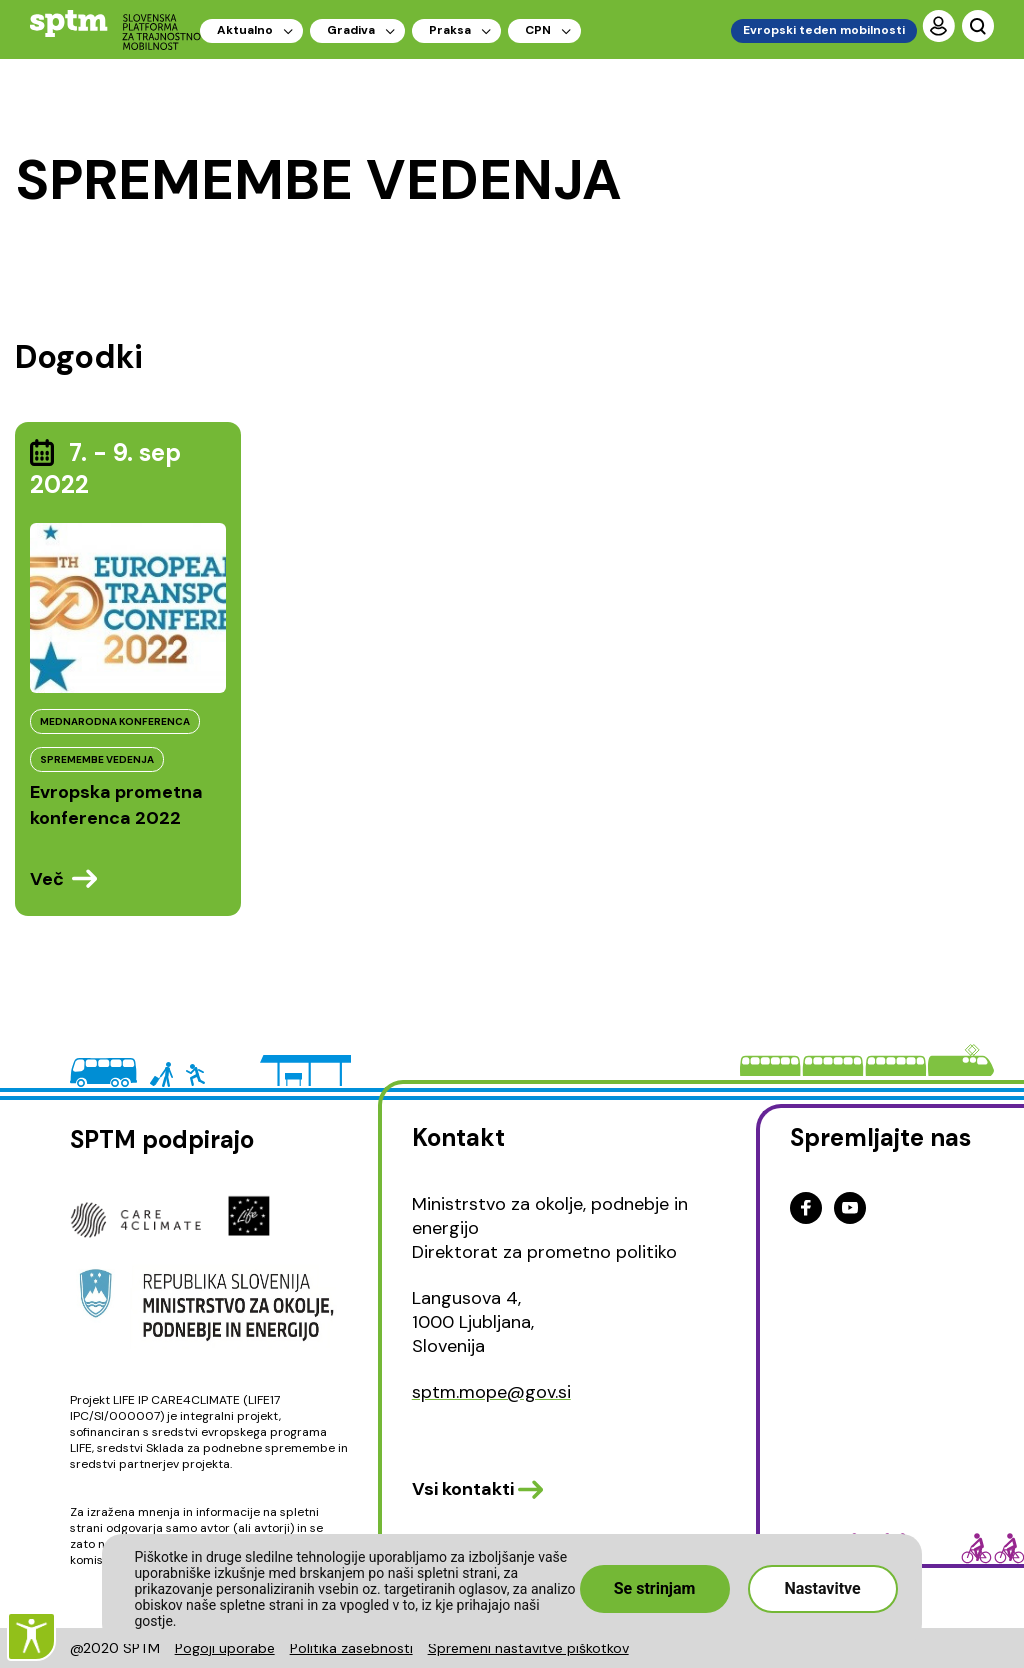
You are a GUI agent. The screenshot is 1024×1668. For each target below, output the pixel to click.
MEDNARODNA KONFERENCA (115, 721)
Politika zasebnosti (351, 1648)
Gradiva (351, 30)
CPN (538, 30)
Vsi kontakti (463, 1489)
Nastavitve (822, 1588)
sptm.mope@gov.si (491, 1392)
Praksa (450, 30)
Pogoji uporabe (225, 1648)
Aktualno (245, 30)
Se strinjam (655, 1588)
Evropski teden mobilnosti (824, 30)
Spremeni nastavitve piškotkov (528, 1648)
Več (47, 879)
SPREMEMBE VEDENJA (97, 759)
